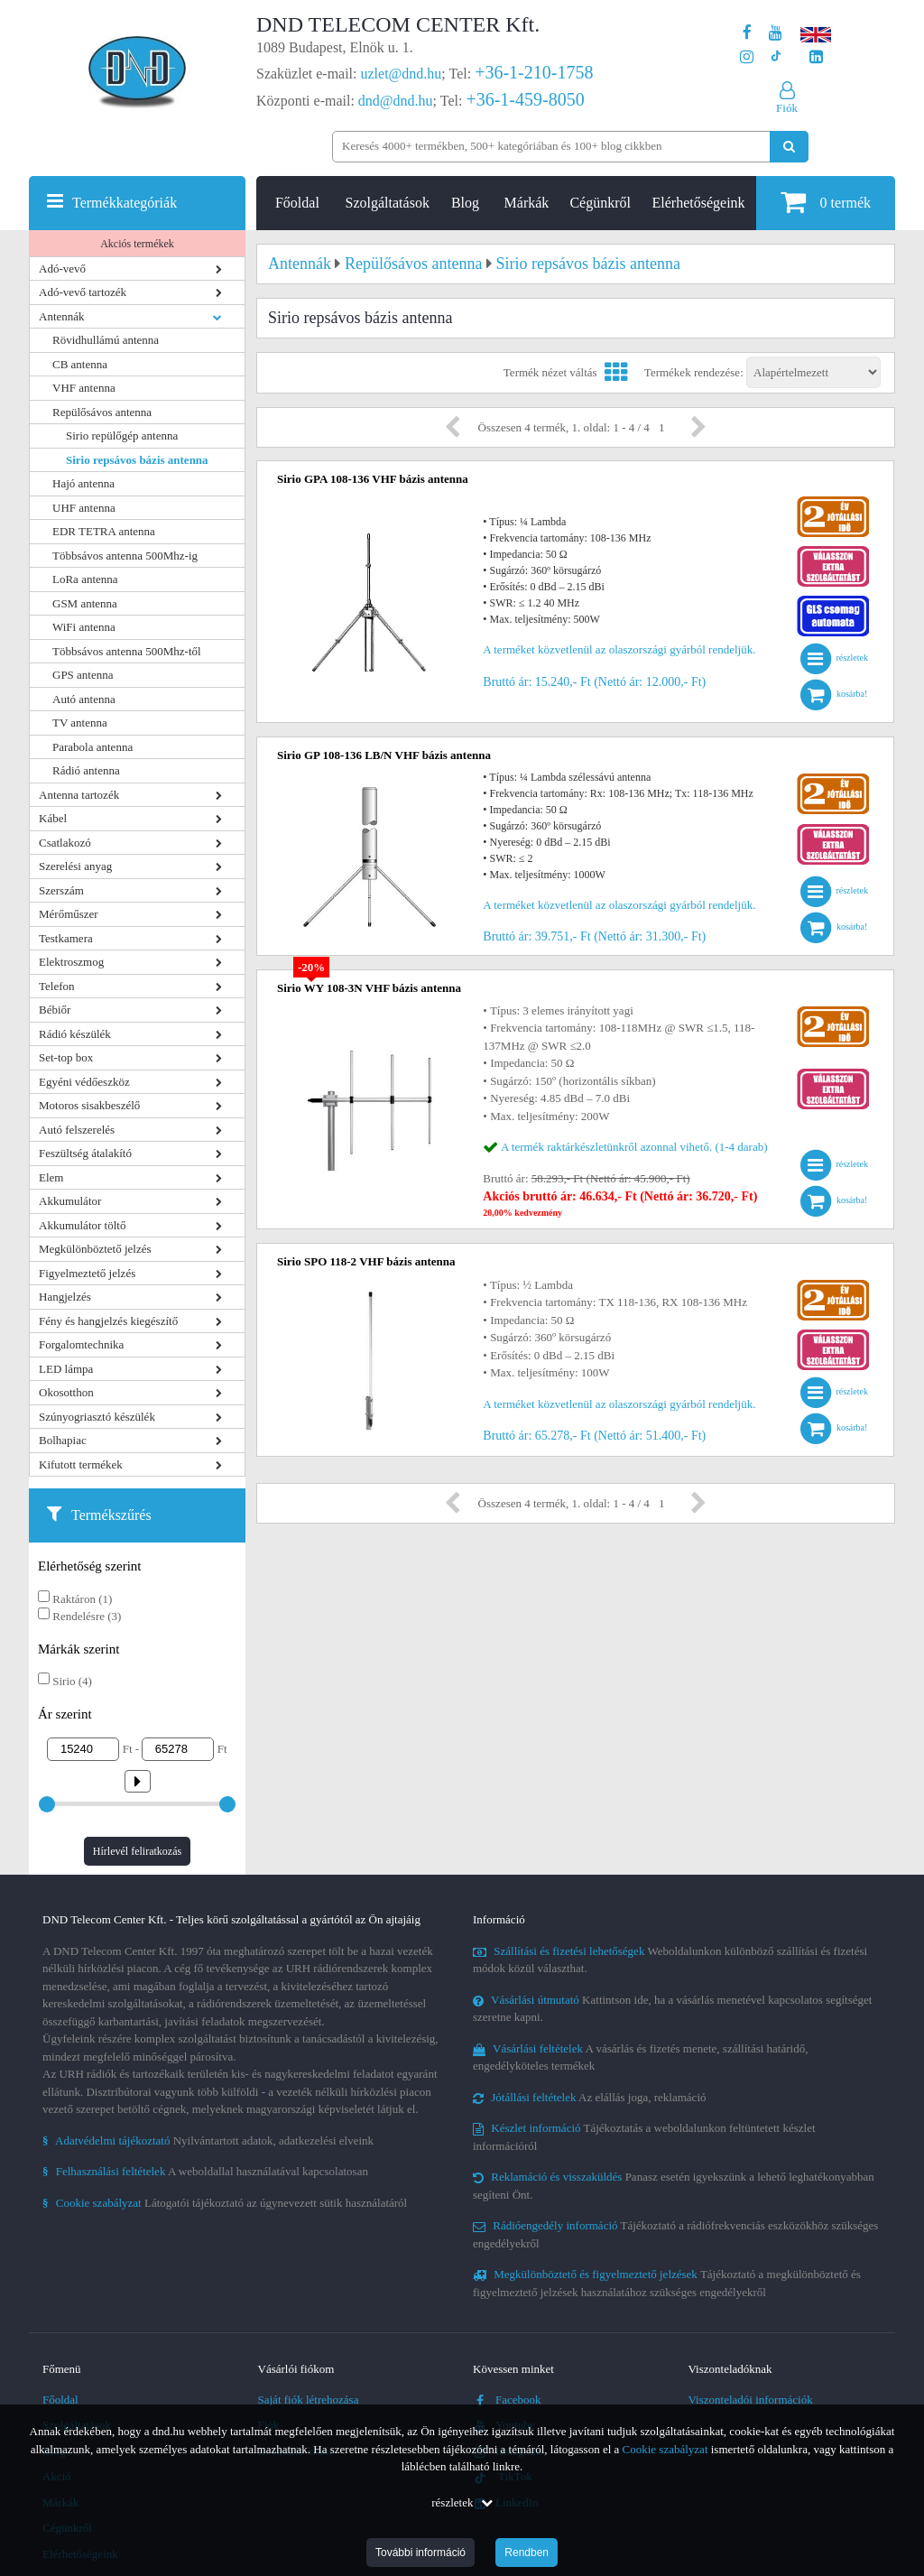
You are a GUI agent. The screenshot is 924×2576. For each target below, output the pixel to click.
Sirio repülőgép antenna (122, 435)
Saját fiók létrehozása (308, 2399)
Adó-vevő (62, 268)
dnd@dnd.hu (395, 100)
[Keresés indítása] (789, 146)
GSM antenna (84, 603)
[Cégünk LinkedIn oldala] (816, 57)
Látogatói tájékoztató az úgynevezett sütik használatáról (224, 2203)
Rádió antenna (86, 770)
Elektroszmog (71, 961)
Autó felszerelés (77, 1129)
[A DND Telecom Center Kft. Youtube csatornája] (775, 33)
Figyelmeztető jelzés (87, 1273)
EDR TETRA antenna (103, 531)
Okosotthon (66, 1392)
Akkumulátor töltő (82, 1225)
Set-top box (66, 1057)
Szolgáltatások (388, 202)
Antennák (62, 316)
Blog (465, 202)
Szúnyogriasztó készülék (97, 1416)
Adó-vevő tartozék (82, 292)
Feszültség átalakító (85, 1153)
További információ (420, 2552)
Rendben (526, 2552)
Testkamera (66, 938)
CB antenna (79, 364)
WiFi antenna (84, 627)
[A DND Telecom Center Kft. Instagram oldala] (746, 57)
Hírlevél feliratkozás (137, 1851)
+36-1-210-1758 (534, 72)
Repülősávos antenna (102, 412)
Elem (51, 1177)
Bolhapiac (63, 1440)
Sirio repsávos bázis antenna (137, 460)
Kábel (53, 818)
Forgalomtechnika (81, 1344)
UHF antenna (84, 507)
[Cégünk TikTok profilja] (775, 57)
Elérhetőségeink (698, 202)
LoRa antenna (85, 579)
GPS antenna (83, 674)
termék (826, 201)
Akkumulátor (70, 1201)
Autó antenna (84, 699)
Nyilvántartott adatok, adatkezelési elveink (208, 2140)
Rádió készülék (75, 1034)
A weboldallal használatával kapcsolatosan (205, 2171)
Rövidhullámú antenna (105, 340)
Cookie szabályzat (665, 2449)
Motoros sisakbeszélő (89, 1105)
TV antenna (79, 722)
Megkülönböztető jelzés (95, 1249)
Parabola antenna (92, 747)
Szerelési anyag (75, 866)
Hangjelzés (65, 1296)
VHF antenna (84, 387)
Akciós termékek (137, 243)
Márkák (527, 202)
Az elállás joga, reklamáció (590, 2097)
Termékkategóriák (124, 202)
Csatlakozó (65, 842)
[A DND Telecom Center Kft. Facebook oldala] (747, 33)
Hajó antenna (83, 483)
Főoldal (297, 202)
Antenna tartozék (79, 795)
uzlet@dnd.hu (401, 73)
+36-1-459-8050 (525, 99)
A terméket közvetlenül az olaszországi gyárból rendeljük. (619, 649)
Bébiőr (54, 1009)
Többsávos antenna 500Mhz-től (126, 651)
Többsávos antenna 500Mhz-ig (125, 555)
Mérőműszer (68, 914)
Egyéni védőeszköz (84, 1082)
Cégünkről (600, 202)
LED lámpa (66, 1369)
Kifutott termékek (81, 1464)
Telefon (57, 986)
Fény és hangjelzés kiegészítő (108, 1321)
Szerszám (61, 890)
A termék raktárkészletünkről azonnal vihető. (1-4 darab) (634, 1147)
